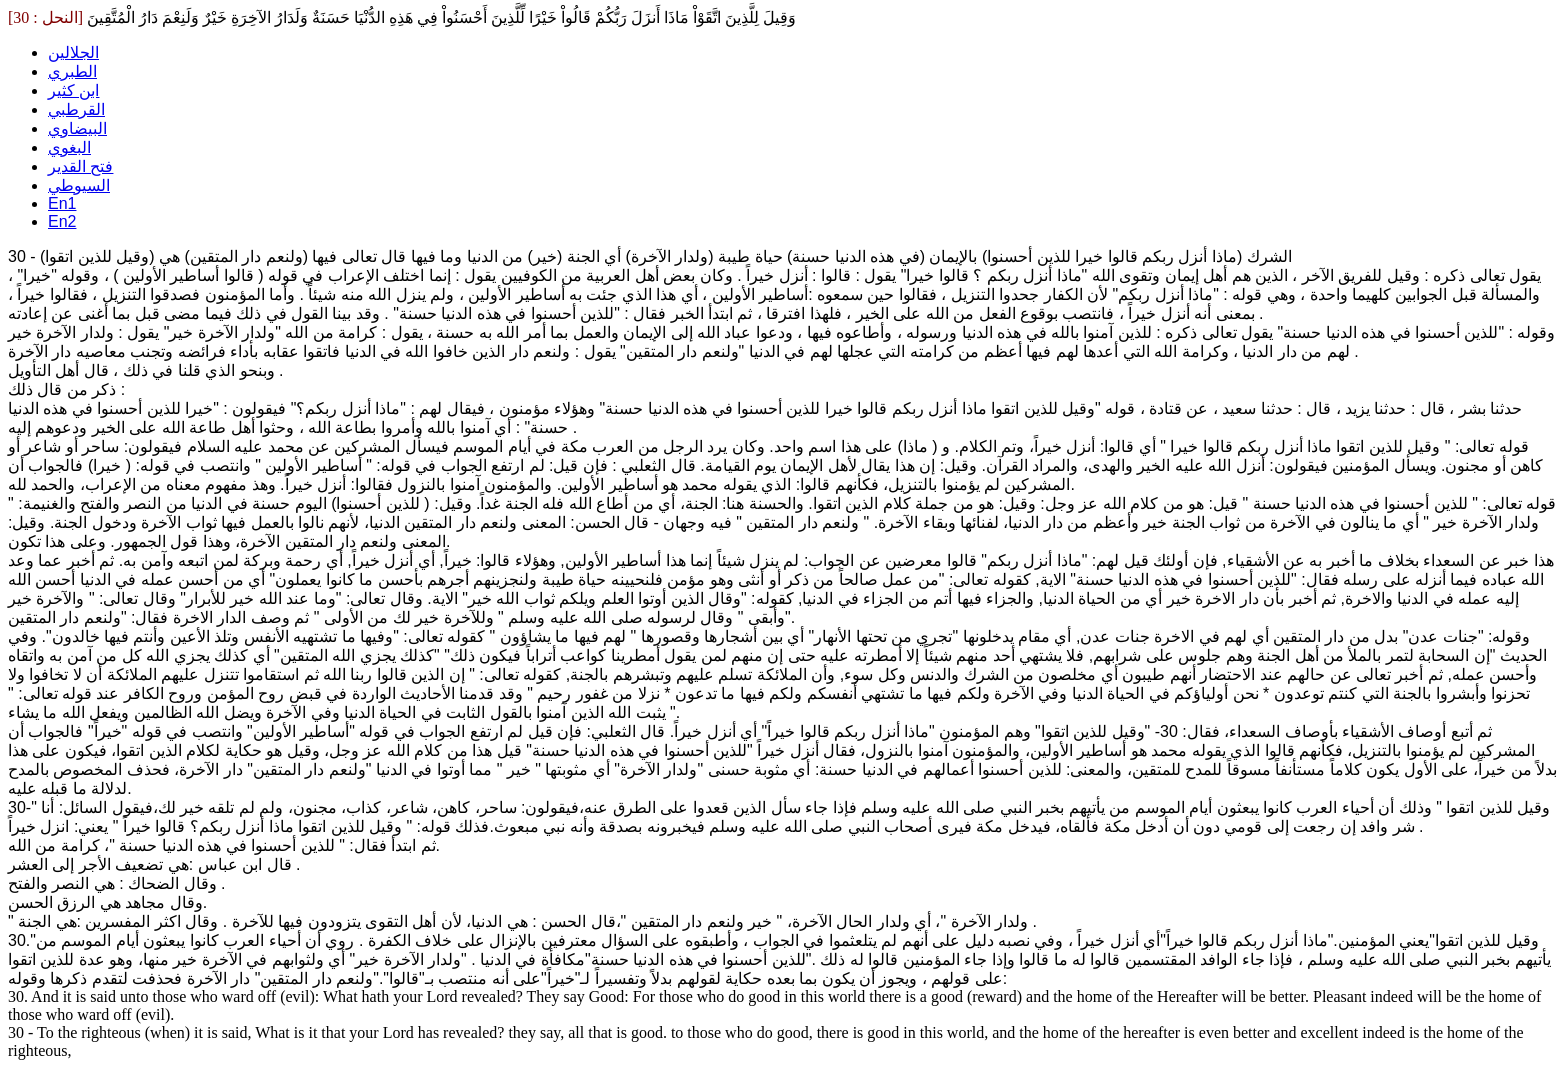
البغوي (69, 147)
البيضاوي (77, 128)
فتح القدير (80, 166)
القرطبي (76, 109)
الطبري (72, 71)
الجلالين (73, 52)
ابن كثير (73, 90)
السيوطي (79, 185)
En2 (62, 221)
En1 (62, 203)
